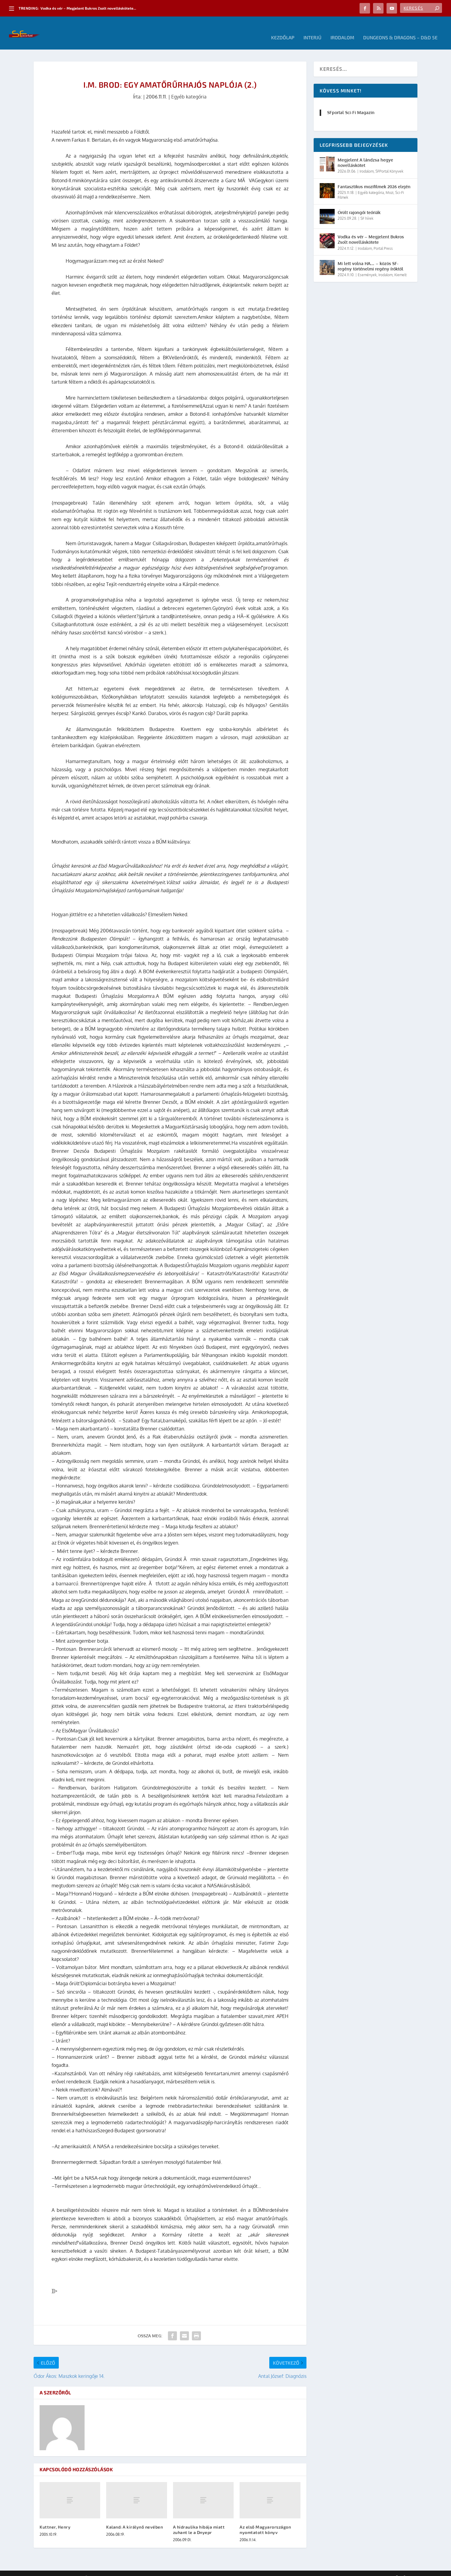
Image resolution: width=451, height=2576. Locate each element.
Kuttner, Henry (55, 2517)
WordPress (119, 2569)
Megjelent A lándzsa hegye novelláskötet (365, 153)
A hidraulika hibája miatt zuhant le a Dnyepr (199, 2520)
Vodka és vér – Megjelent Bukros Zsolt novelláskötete (371, 230)
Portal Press (383, 239)
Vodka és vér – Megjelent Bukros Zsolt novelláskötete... (88, 8)
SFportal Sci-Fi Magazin (351, 103)
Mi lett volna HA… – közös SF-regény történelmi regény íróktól (370, 257)
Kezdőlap (282, 28)
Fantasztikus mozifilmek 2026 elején (374, 177)
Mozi (389, 183)
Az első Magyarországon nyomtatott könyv (265, 2520)
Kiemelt (400, 266)
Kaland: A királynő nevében (134, 2517)
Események (367, 266)
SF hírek (366, 209)
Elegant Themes (66, 2569)
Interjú (312, 28)
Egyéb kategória (189, 88)
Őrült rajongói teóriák (359, 203)
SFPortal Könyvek (389, 162)
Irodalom (342, 28)
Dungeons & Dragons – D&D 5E (400, 28)
